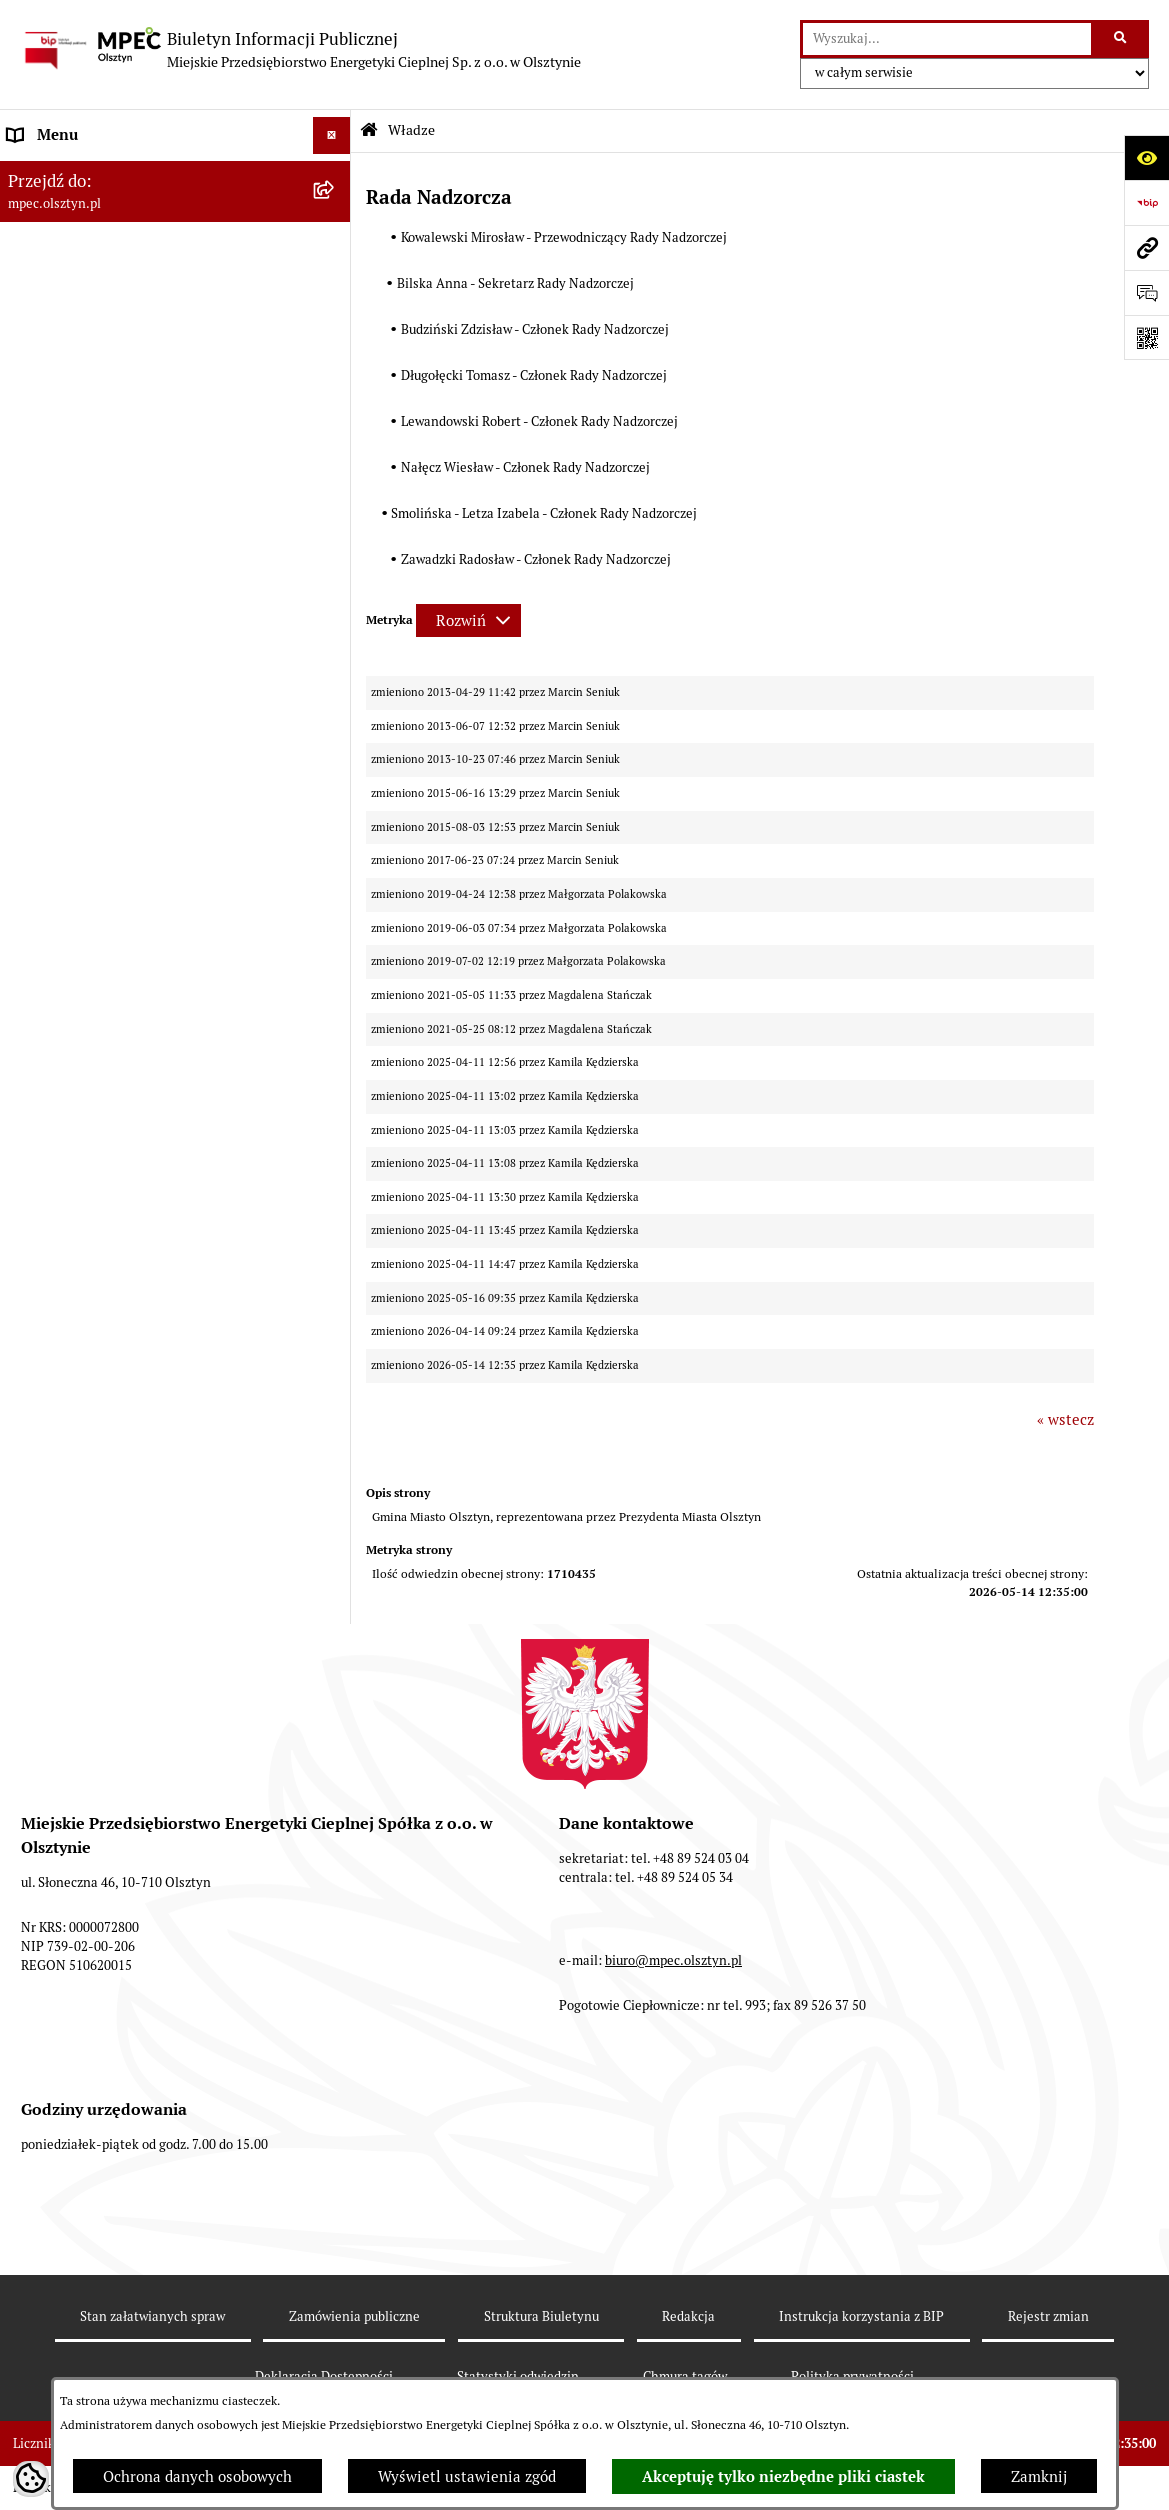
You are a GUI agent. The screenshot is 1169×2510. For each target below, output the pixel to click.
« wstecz (1065, 1419)
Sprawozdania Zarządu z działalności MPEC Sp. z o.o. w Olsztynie (155, 790)
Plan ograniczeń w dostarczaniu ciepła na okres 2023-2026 (149, 730)
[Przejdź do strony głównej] (300, 50)
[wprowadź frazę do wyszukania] (947, 39)
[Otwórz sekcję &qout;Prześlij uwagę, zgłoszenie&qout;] (1146, 292)
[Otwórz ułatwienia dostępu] (1146, 157)
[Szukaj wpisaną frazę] (1121, 39)
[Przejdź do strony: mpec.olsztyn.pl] (1146, 247)
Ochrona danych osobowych (197, 2476)
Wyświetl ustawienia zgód (467, 2476)
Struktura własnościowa (90, 209)
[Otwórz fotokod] (1146, 337)
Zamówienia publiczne (354, 2316)
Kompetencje (52, 247)
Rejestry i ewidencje (77, 989)
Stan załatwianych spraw (152, 2316)
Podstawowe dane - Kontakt (101, 322)
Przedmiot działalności (86, 284)
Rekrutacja (45, 397)
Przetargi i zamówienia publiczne (122, 434)
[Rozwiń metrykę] (468, 620)
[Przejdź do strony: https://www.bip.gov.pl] (1146, 202)
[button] (335, 435)
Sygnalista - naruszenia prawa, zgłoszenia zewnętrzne (150, 1038)
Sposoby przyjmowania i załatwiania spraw (153, 359)
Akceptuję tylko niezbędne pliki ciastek (783, 2477)
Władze (33, 172)
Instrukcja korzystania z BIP (103, 680)
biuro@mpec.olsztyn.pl (673, 1960)
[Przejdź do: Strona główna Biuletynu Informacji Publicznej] (369, 130)
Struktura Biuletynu (541, 2316)
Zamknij (1039, 2476)
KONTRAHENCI (61, 951)
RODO (29, 914)
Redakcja (688, 2316)
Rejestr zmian (1048, 2316)
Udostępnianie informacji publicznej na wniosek (142, 866)
